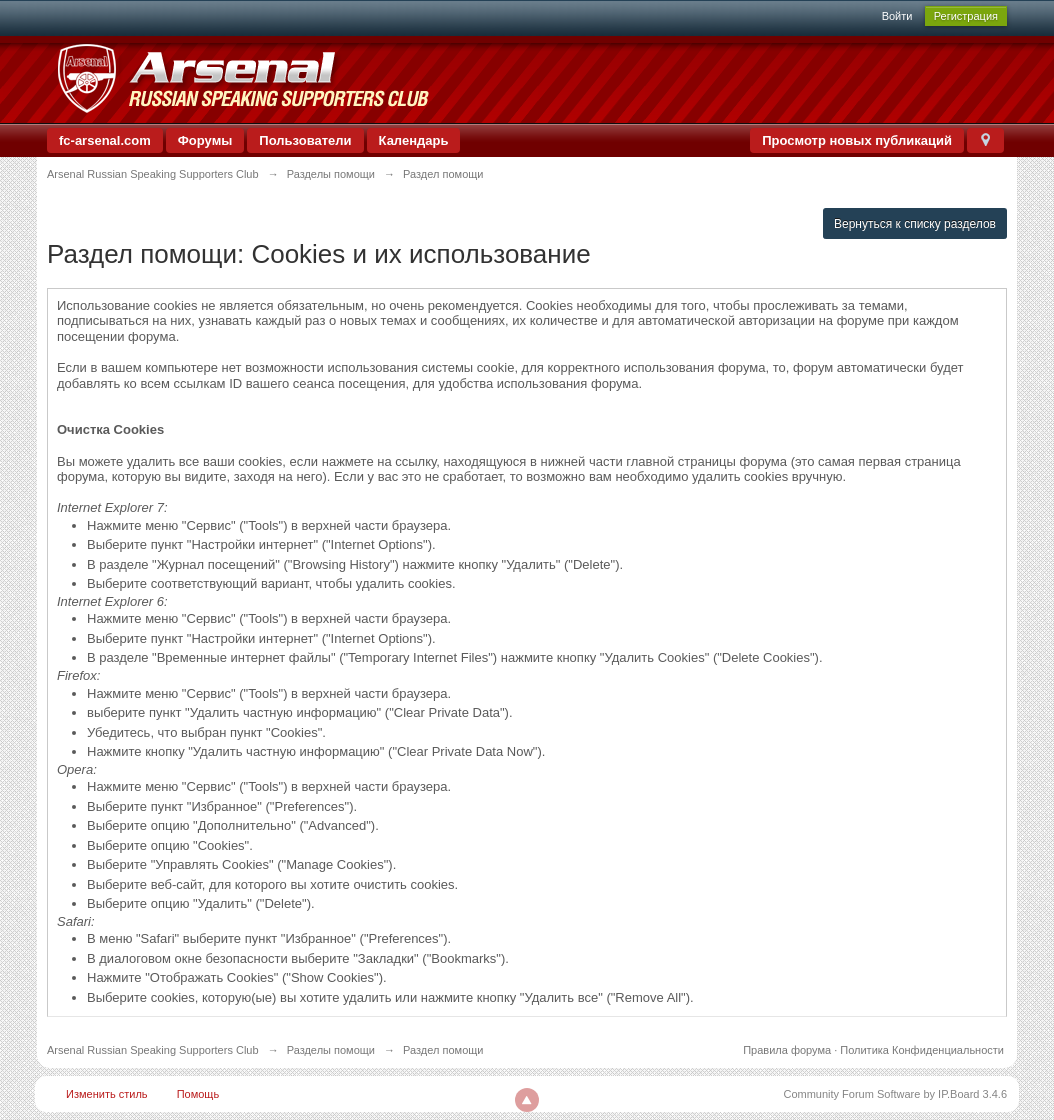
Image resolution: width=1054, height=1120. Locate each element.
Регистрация (966, 16)
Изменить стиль (107, 1094)
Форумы (205, 140)
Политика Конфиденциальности (922, 1050)
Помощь (198, 1094)
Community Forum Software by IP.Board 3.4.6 (895, 1094)
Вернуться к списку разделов (915, 224)
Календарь (414, 140)
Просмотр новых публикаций (857, 140)
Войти (897, 16)
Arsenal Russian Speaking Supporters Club (153, 1050)
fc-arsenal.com (105, 140)
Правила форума (787, 1050)
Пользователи (305, 140)
